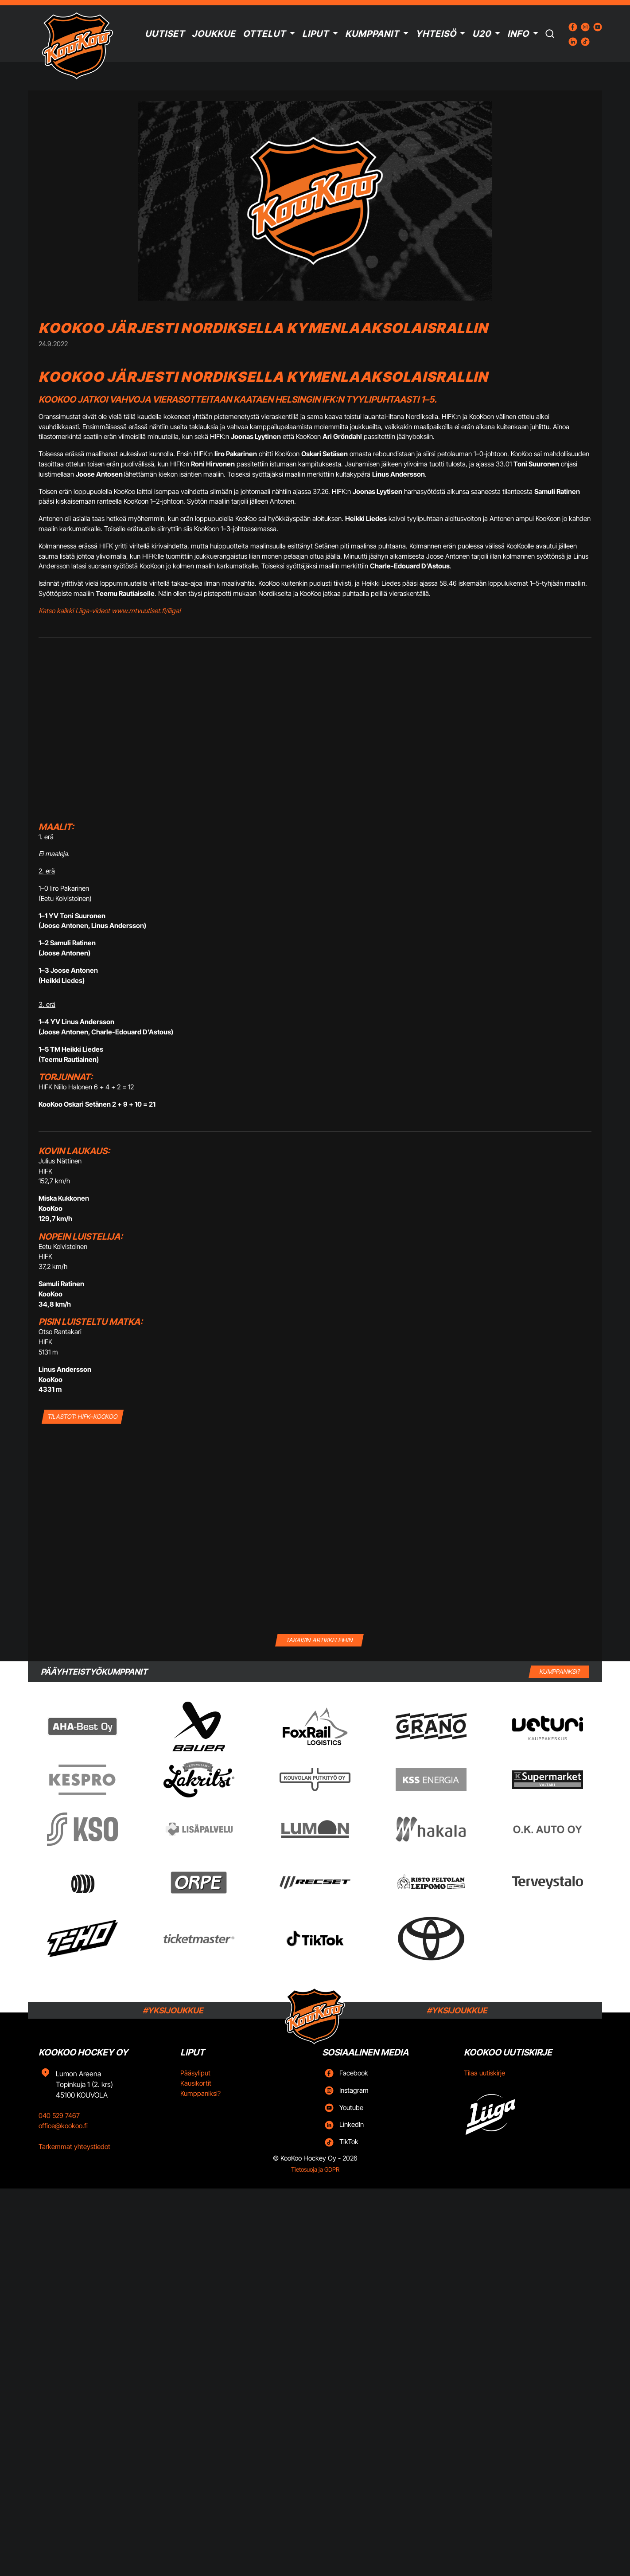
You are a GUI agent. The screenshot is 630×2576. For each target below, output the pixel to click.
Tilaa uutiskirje (484, 2073)
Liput (315, 33)
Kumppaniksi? (200, 2093)
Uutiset (165, 33)
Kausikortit (195, 2083)
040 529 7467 (59, 2115)
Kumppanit (372, 33)
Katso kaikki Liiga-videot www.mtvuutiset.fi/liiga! (110, 611)
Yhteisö (436, 33)
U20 (481, 33)
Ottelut (264, 33)
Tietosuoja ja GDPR (315, 2169)
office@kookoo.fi (63, 2126)
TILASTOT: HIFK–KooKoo (82, 1416)
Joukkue (214, 33)
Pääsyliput (195, 2073)
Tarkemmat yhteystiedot (74, 2146)
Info (518, 33)
